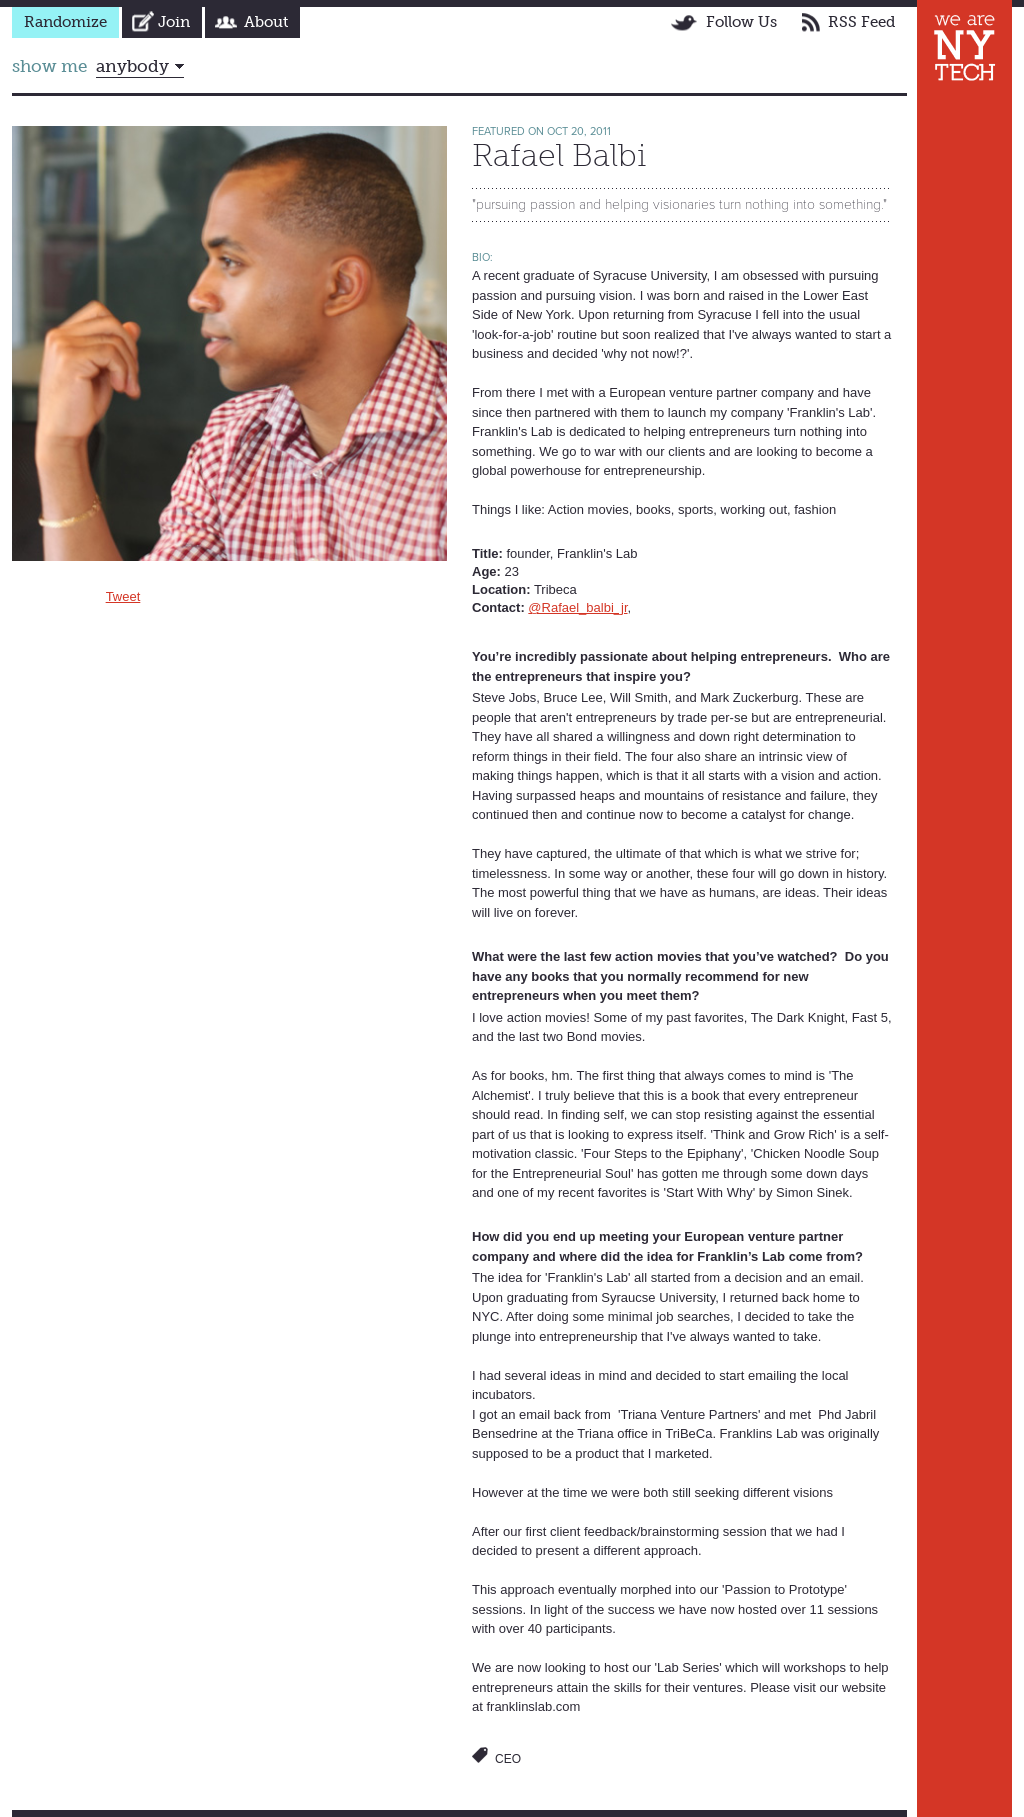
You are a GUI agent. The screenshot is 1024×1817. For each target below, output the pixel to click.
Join (174, 22)
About (266, 22)
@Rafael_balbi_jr (577, 607)
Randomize (65, 22)
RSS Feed (861, 22)
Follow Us (741, 22)
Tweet (123, 596)
